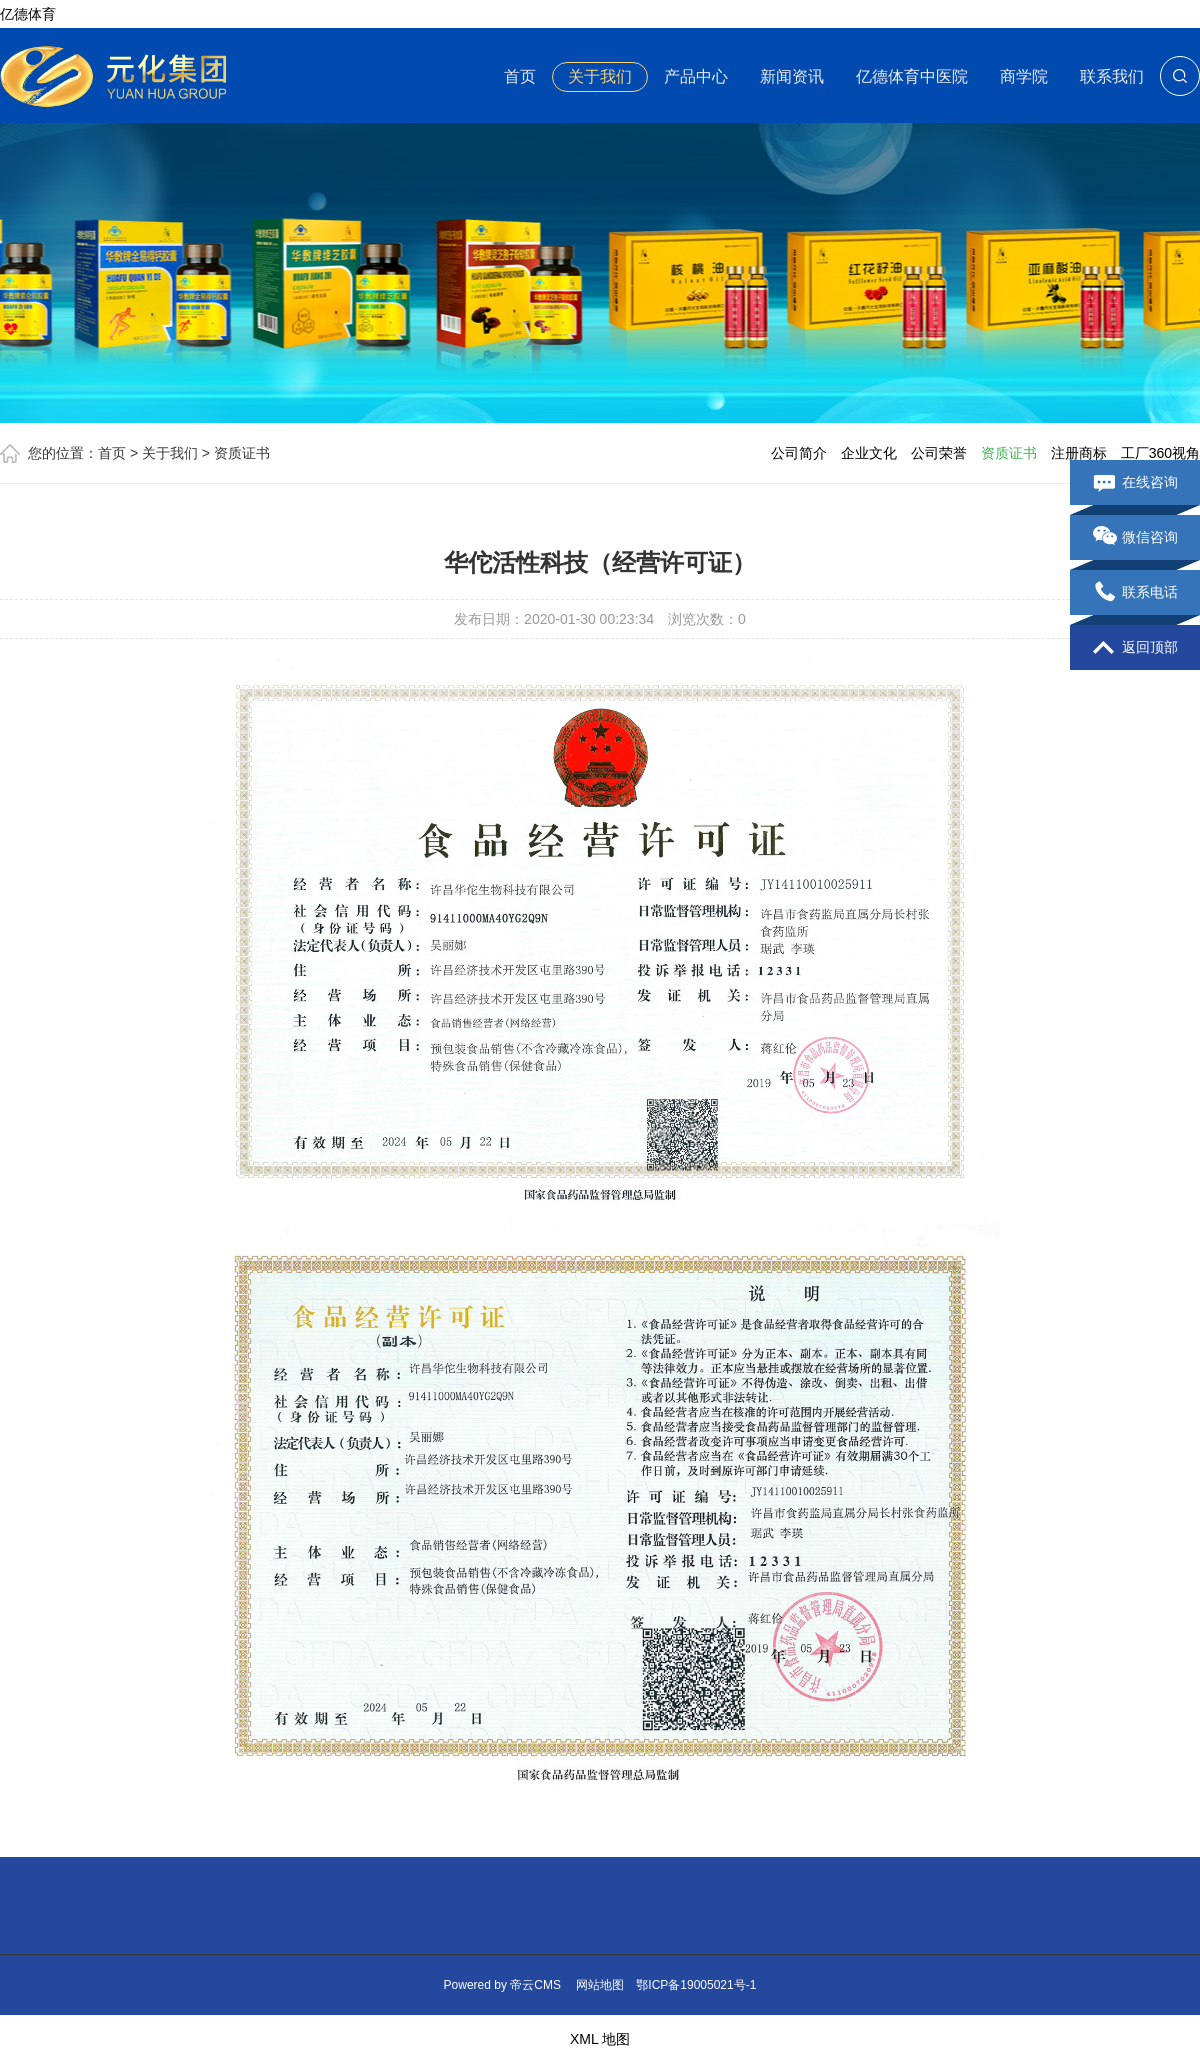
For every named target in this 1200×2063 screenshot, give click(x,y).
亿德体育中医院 (912, 76)
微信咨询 (1135, 538)
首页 (520, 76)
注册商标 (1079, 453)
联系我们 (1112, 76)
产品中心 (696, 76)
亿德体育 (28, 14)
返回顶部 (1135, 648)
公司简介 (799, 453)
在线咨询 (1135, 483)
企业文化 (869, 453)
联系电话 (1135, 593)
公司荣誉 (939, 453)
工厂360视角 (1160, 453)
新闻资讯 (792, 76)
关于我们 (600, 76)
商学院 (1024, 76)
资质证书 (242, 453)
